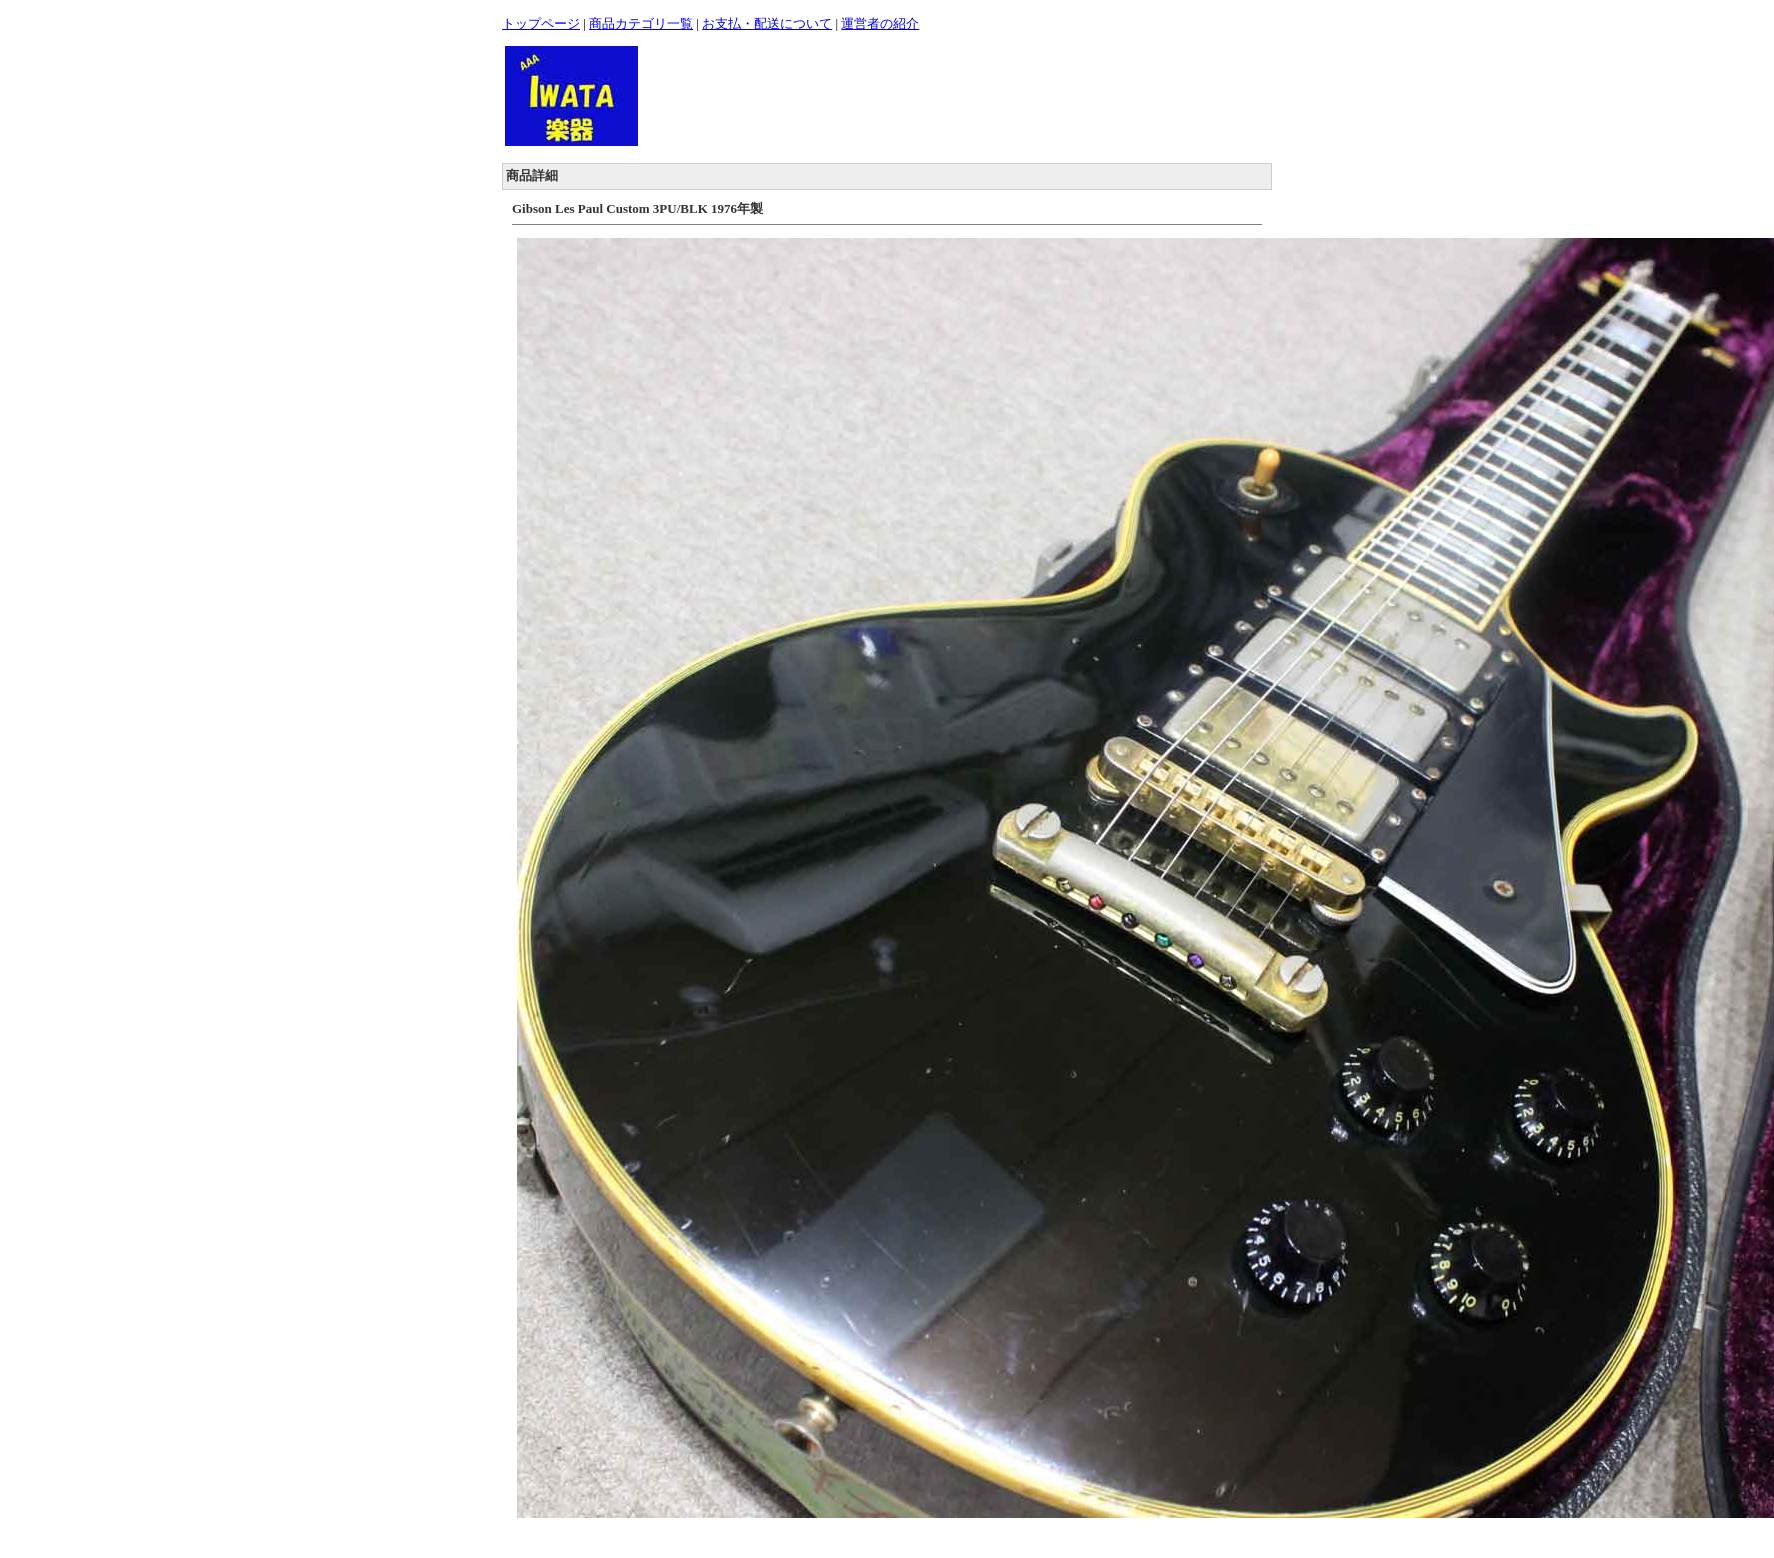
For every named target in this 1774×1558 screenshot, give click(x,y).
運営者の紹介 (880, 23)
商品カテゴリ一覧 (641, 23)
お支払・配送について (767, 23)
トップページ (541, 23)
